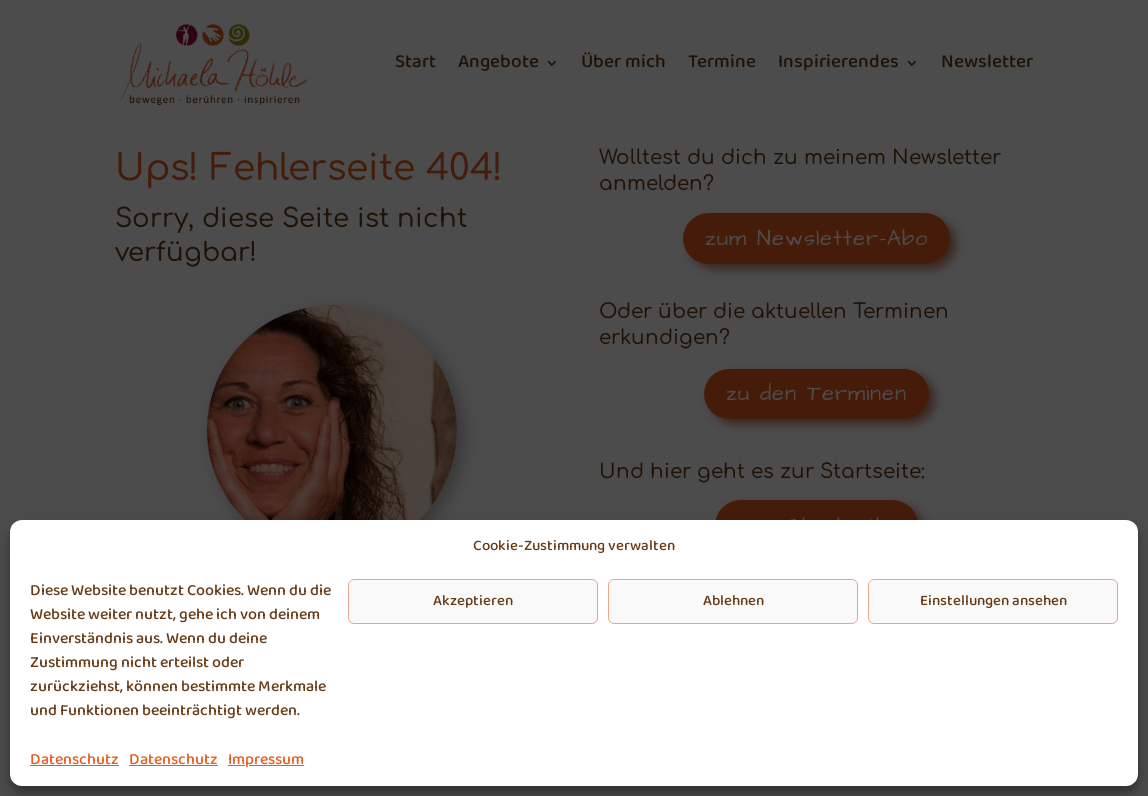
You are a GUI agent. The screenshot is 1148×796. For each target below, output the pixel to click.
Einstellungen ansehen (993, 601)
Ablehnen (733, 601)
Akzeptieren (473, 601)
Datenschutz (74, 759)
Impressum (266, 759)
